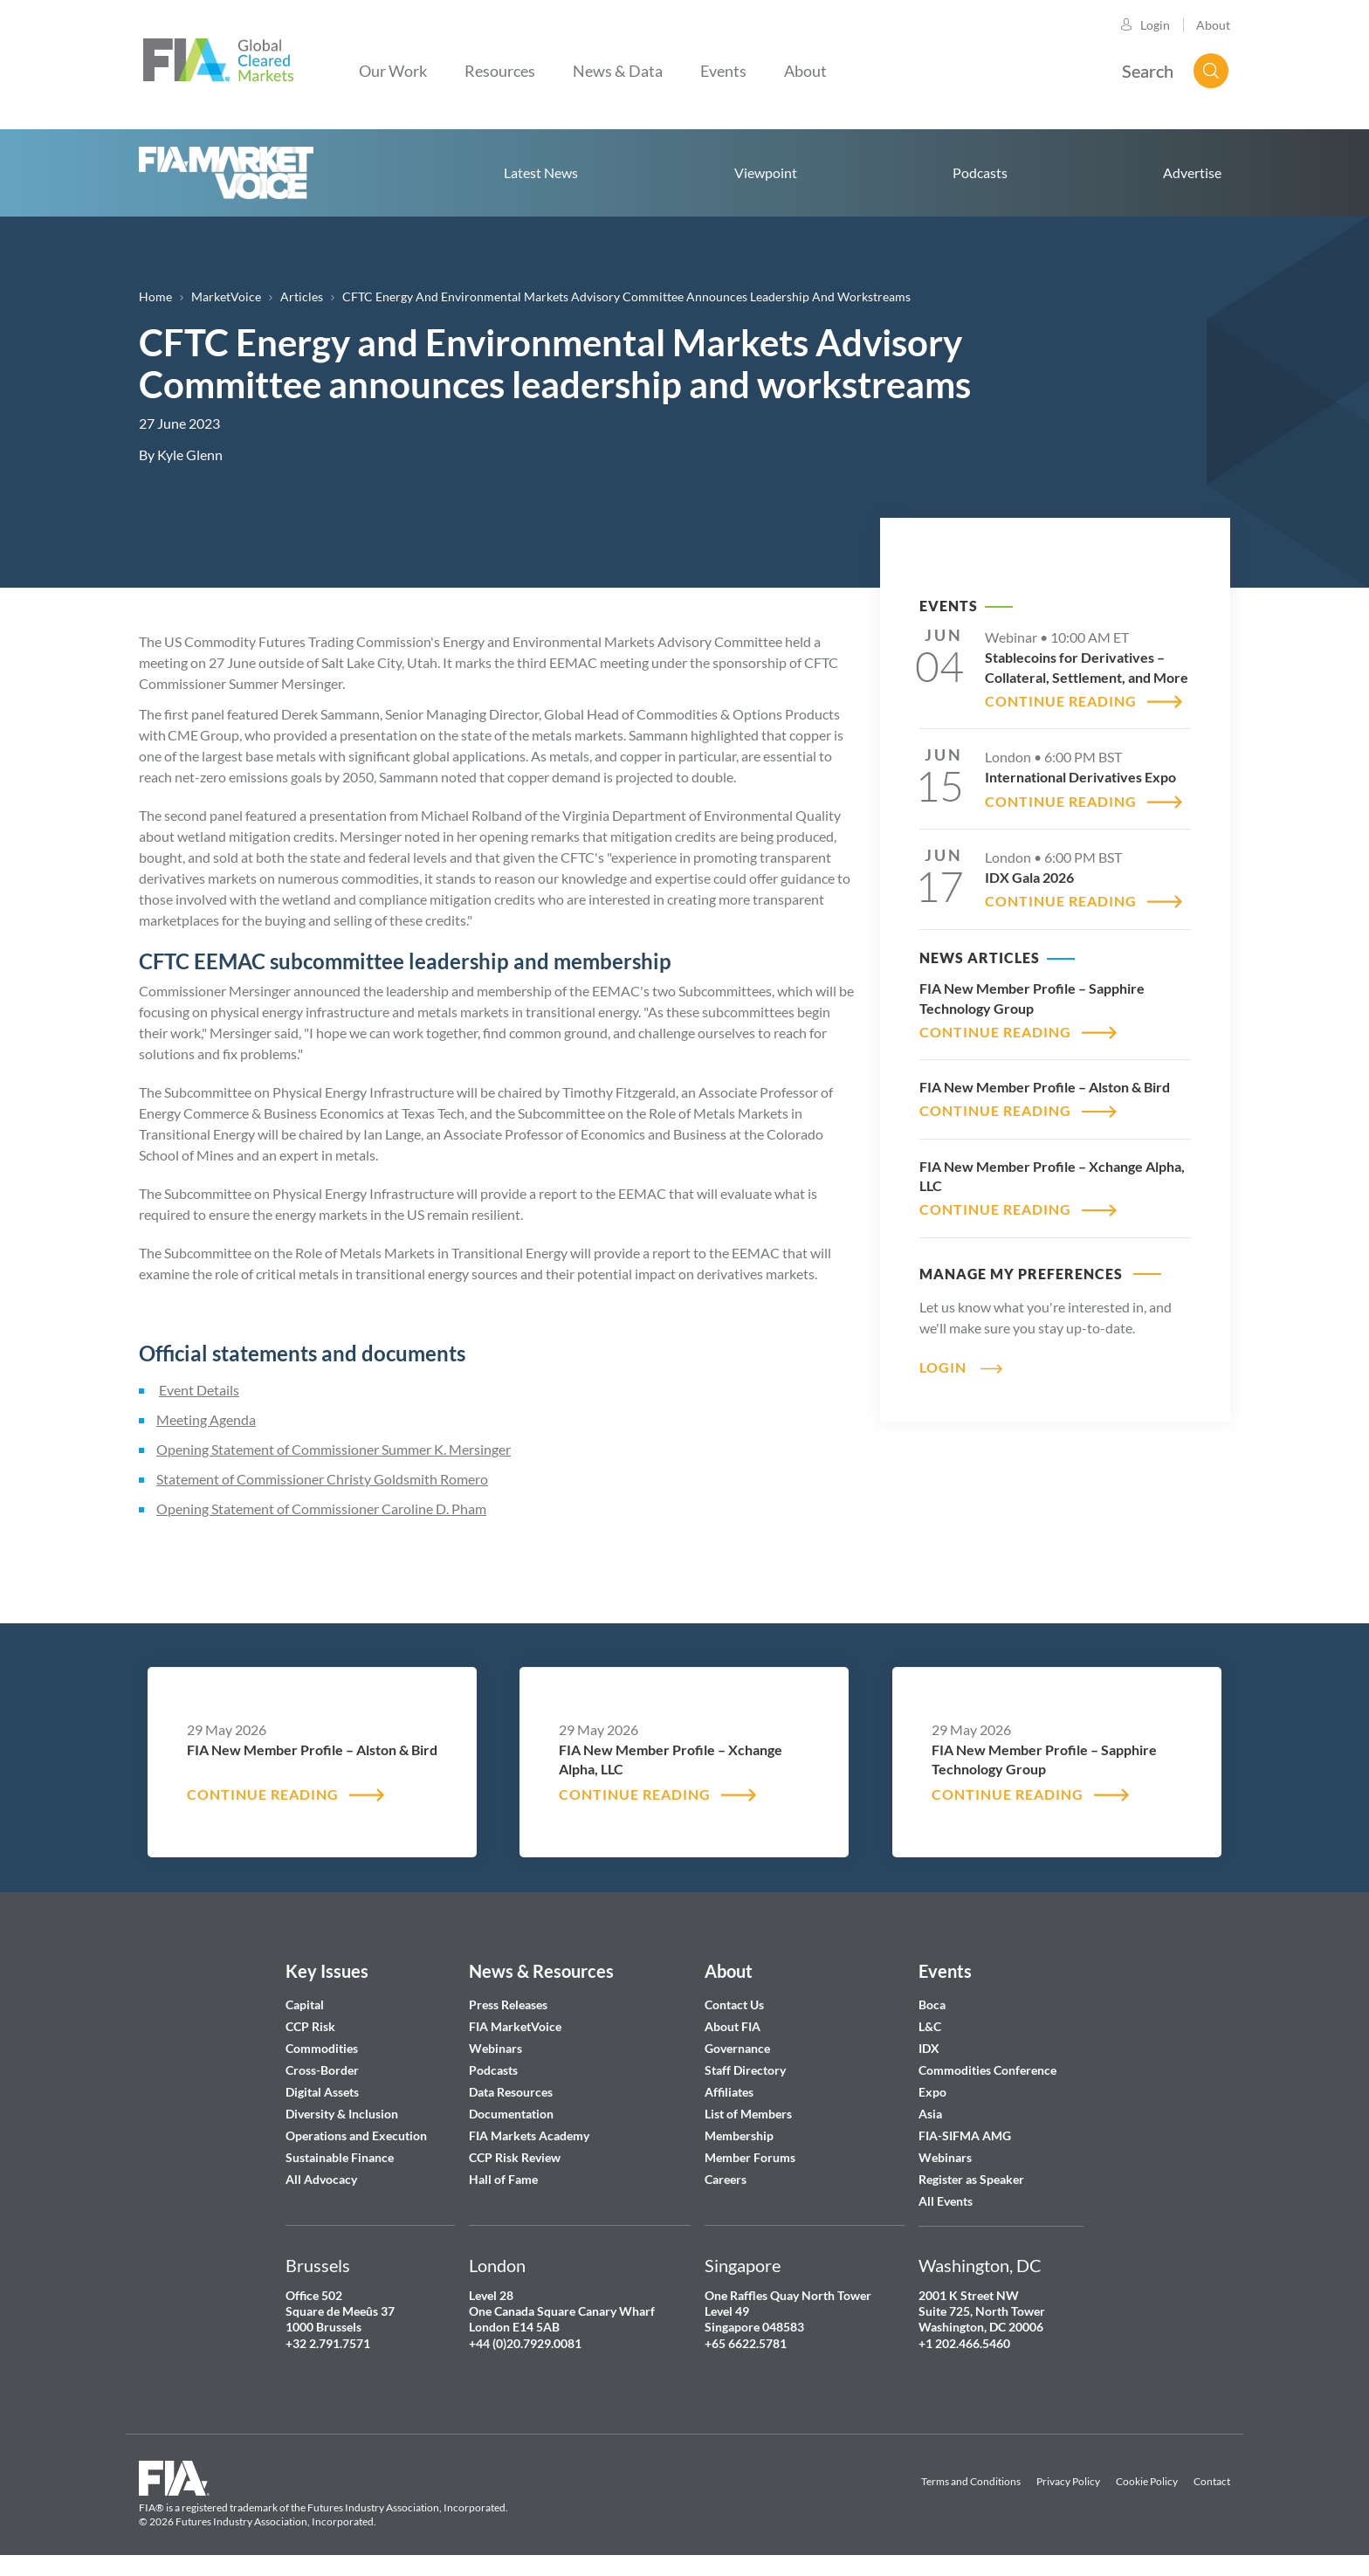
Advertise (1192, 172)
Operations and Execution (356, 2135)
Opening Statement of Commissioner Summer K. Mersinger (333, 1449)
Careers (725, 2179)
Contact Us (734, 2004)
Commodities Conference (987, 2070)
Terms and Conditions (971, 2481)
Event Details (199, 1389)
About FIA (732, 2026)
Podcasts (980, 172)
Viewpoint (765, 172)
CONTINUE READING (1061, 700)
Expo (932, 2091)
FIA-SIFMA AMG (964, 2135)
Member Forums (750, 2157)
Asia (930, 2113)
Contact (1212, 2481)
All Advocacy (321, 2179)
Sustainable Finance (339, 2157)
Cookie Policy (1147, 2481)
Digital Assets (322, 2091)
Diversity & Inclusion (341, 2113)
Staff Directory (745, 2070)
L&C (929, 2026)
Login (1155, 24)
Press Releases (508, 2004)
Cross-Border (323, 2070)
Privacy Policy (1068, 2481)
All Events (945, 2201)
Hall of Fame (503, 2179)
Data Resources (511, 2091)
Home (226, 173)
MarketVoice (226, 296)
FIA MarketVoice (515, 2026)
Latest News (541, 172)
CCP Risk (310, 2026)
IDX (928, 2048)
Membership (739, 2135)
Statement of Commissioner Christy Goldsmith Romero (322, 1479)
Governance (737, 2048)
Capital (304, 2004)
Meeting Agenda (206, 1419)
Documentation (512, 2113)
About (1213, 24)
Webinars (495, 2048)
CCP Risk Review (515, 2157)
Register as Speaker (971, 2179)
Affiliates (729, 2091)
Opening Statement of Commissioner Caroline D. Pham (321, 1508)
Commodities (321, 2048)
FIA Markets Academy (529, 2135)
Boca (932, 2004)
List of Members (748, 2113)
